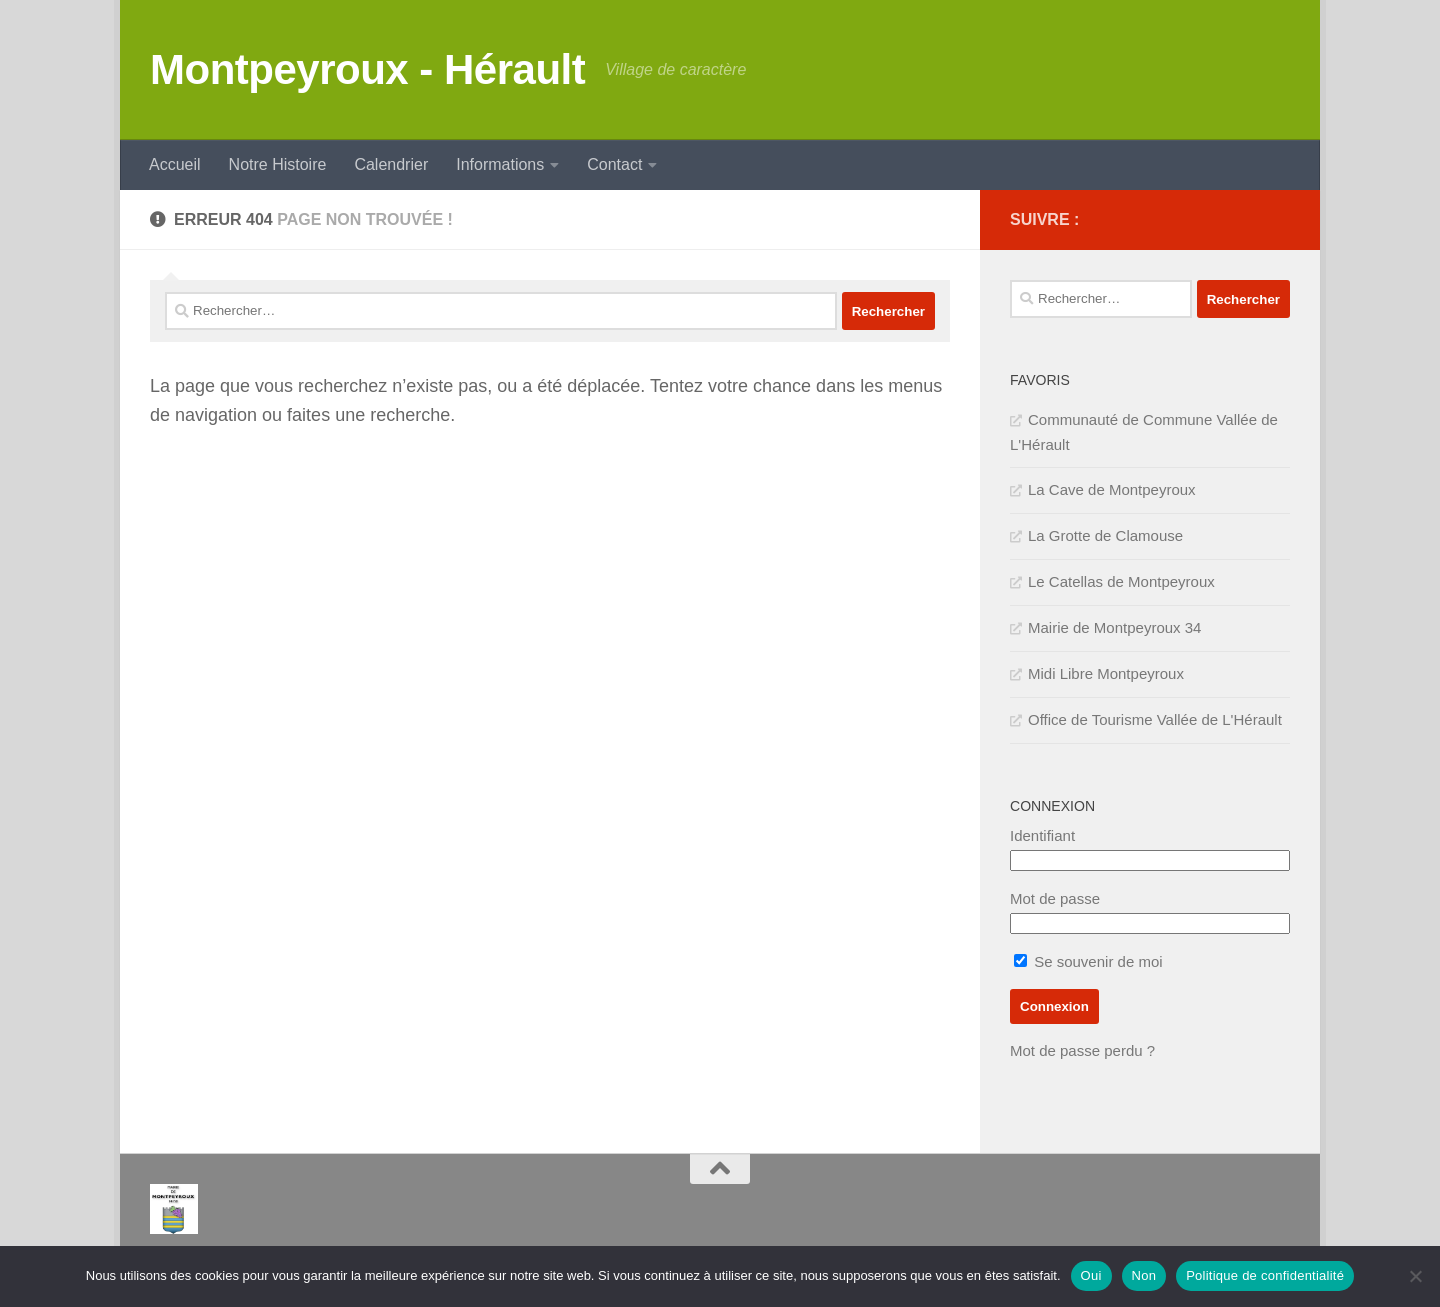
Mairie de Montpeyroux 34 (1114, 627)
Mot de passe (1055, 898)
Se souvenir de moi (1088, 961)
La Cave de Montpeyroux (1112, 489)
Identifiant (1042, 835)
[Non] (1415, 1276)
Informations (500, 164)
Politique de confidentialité (1265, 1275)
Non (1144, 1275)
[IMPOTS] (1246, 220)
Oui (1091, 1275)
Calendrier (391, 164)
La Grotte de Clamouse (1105, 535)
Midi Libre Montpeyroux (1106, 673)
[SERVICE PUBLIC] (1278, 219)
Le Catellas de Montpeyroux (1121, 581)
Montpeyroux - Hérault (367, 69)
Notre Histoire (278, 164)
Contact (614, 164)
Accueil (175, 164)
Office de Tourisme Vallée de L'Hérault (1155, 719)
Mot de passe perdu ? (1082, 1050)
